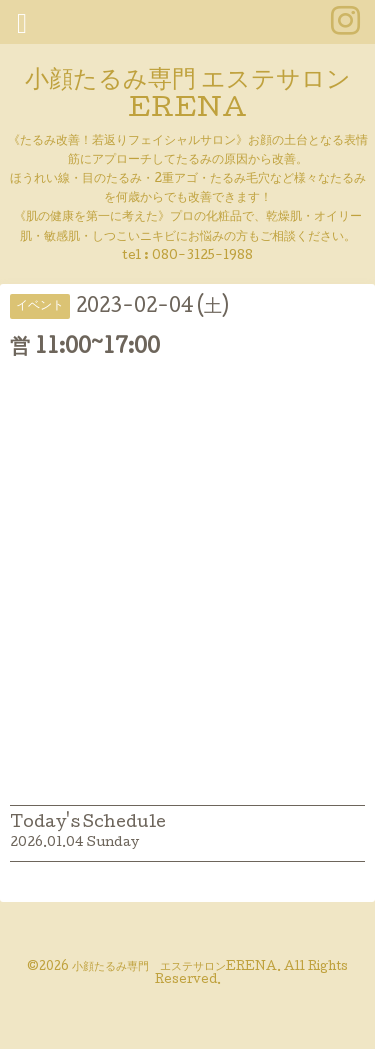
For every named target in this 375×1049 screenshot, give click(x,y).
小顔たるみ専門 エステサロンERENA (188, 96)
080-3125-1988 (202, 256)
